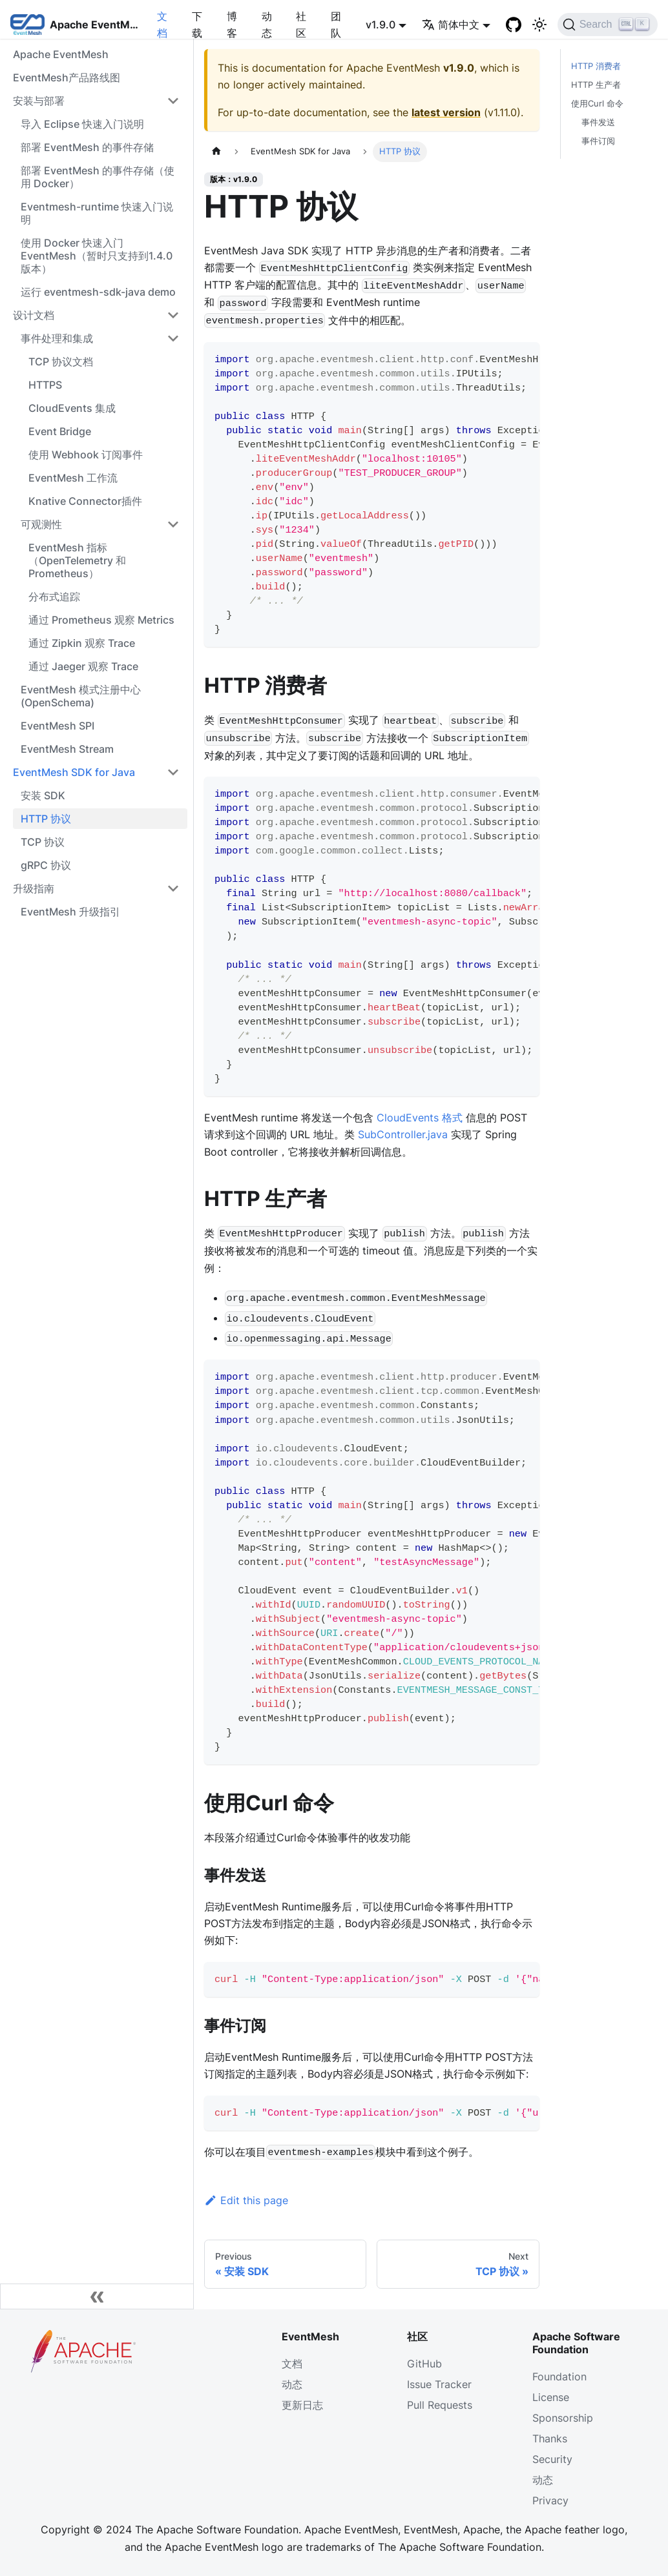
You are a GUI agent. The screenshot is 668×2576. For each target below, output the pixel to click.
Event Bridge (59, 431)
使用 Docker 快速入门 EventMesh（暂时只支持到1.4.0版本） (96, 255)
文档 (162, 24)
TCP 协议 (43, 841)
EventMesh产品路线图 (66, 77)
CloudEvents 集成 (72, 408)
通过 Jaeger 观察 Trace (83, 666)
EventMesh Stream (67, 748)
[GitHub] (513, 24)
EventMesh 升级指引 (70, 911)
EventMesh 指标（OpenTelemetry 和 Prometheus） (77, 560)
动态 (267, 24)
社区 (301, 24)
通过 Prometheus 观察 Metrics (101, 619)
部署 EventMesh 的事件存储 (87, 147)
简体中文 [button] (450, 24)
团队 (336, 24)
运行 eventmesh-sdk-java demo (98, 291)
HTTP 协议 (46, 818)
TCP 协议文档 (60, 361)
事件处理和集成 (57, 338)
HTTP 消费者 (596, 66)
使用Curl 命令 (597, 103)
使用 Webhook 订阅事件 (85, 454)
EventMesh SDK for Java (74, 772)
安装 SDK (43, 795)
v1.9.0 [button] (380, 24)
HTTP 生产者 (596, 85)
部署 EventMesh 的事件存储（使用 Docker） (97, 177)
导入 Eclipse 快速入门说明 (82, 124)
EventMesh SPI (57, 725)
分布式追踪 (54, 596)
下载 (197, 24)
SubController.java (403, 1134)
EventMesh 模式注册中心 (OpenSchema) (81, 696)
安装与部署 (39, 100)
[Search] (608, 24)
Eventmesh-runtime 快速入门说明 (97, 213)
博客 (232, 24)
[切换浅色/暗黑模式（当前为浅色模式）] (539, 24)
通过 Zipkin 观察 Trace (81, 643)
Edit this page (246, 2200)
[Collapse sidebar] (97, 2296)
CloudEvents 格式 (420, 1117)
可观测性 (41, 524)
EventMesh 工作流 (73, 477)
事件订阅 (598, 141)
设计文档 (33, 315)
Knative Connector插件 (85, 501)
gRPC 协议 (46, 865)
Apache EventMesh (61, 54)
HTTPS (45, 384)
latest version (446, 112)
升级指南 (33, 888)
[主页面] (216, 151)
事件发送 (598, 122)
